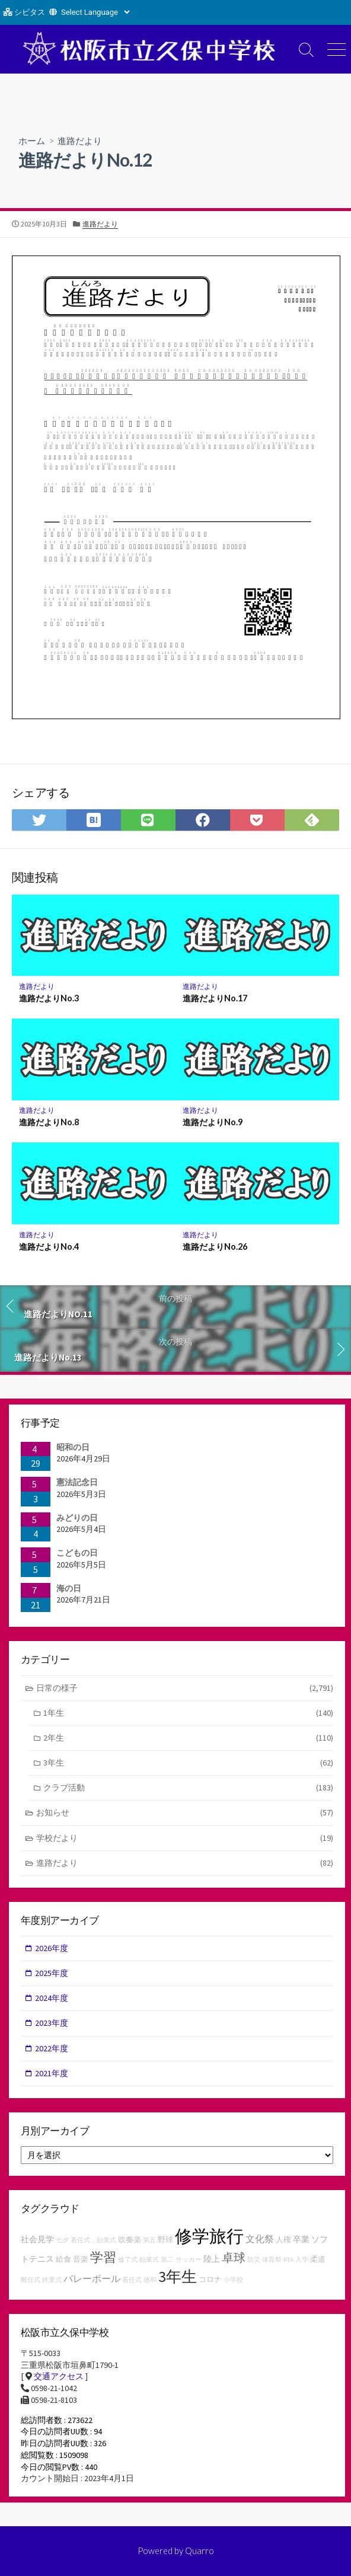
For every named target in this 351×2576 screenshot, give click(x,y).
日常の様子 (185, 1688)
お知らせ (185, 1812)
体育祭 (272, 2260)
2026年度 (51, 1948)
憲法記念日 (77, 1482)
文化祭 (259, 2239)
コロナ (210, 2279)
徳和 (150, 2280)
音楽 (80, 2259)
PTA (288, 2260)
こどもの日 (77, 1552)
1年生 (188, 1713)
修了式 (128, 2260)
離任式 (30, 2280)
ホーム (31, 140)
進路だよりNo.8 (49, 1122)
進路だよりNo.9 (212, 1122)
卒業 (301, 2239)
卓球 (233, 2257)
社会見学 (37, 2239)
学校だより (185, 1838)
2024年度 (51, 1998)
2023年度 (51, 2023)
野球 (165, 2239)
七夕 (62, 2240)
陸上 (211, 2258)
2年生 (188, 1738)
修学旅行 (209, 2236)
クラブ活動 (188, 1788)
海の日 (68, 1588)
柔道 (318, 2259)
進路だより (80, 140)
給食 (63, 2259)
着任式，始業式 (93, 2240)
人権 (283, 2239)
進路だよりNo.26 (215, 1246)
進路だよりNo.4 (49, 1246)
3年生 (188, 1763)
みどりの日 (77, 1517)
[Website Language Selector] (95, 12)
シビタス (29, 12)
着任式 (132, 2280)
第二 (167, 2260)
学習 (103, 2257)
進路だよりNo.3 (49, 998)
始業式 (149, 2260)
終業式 (52, 2280)
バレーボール (91, 2278)
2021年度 (51, 2073)
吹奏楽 (129, 2239)
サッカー (189, 2260)
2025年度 (51, 1973)
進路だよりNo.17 (215, 998)
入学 (301, 2260)
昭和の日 (73, 1447)
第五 (149, 2240)
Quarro (199, 2550)
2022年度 (51, 2048)
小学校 (233, 2280)
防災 (253, 2260)
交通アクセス (59, 2376)
